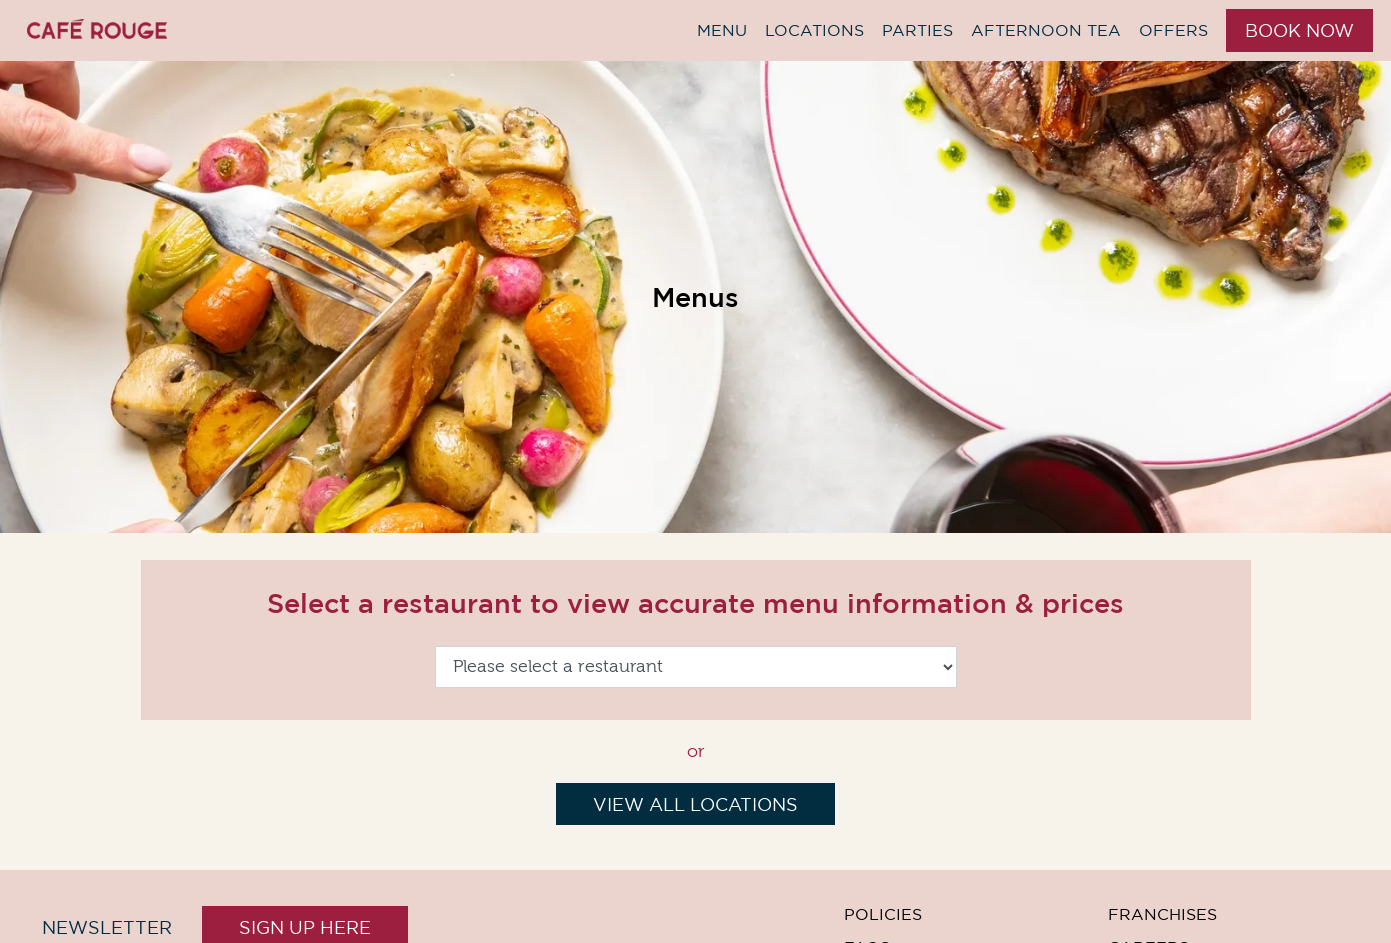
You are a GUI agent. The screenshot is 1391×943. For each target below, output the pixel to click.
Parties (917, 30)
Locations (814, 30)
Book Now (1299, 30)
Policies (883, 914)
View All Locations (695, 804)
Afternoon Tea (1046, 30)
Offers (1173, 30)
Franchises (1162, 914)
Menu (722, 30)
